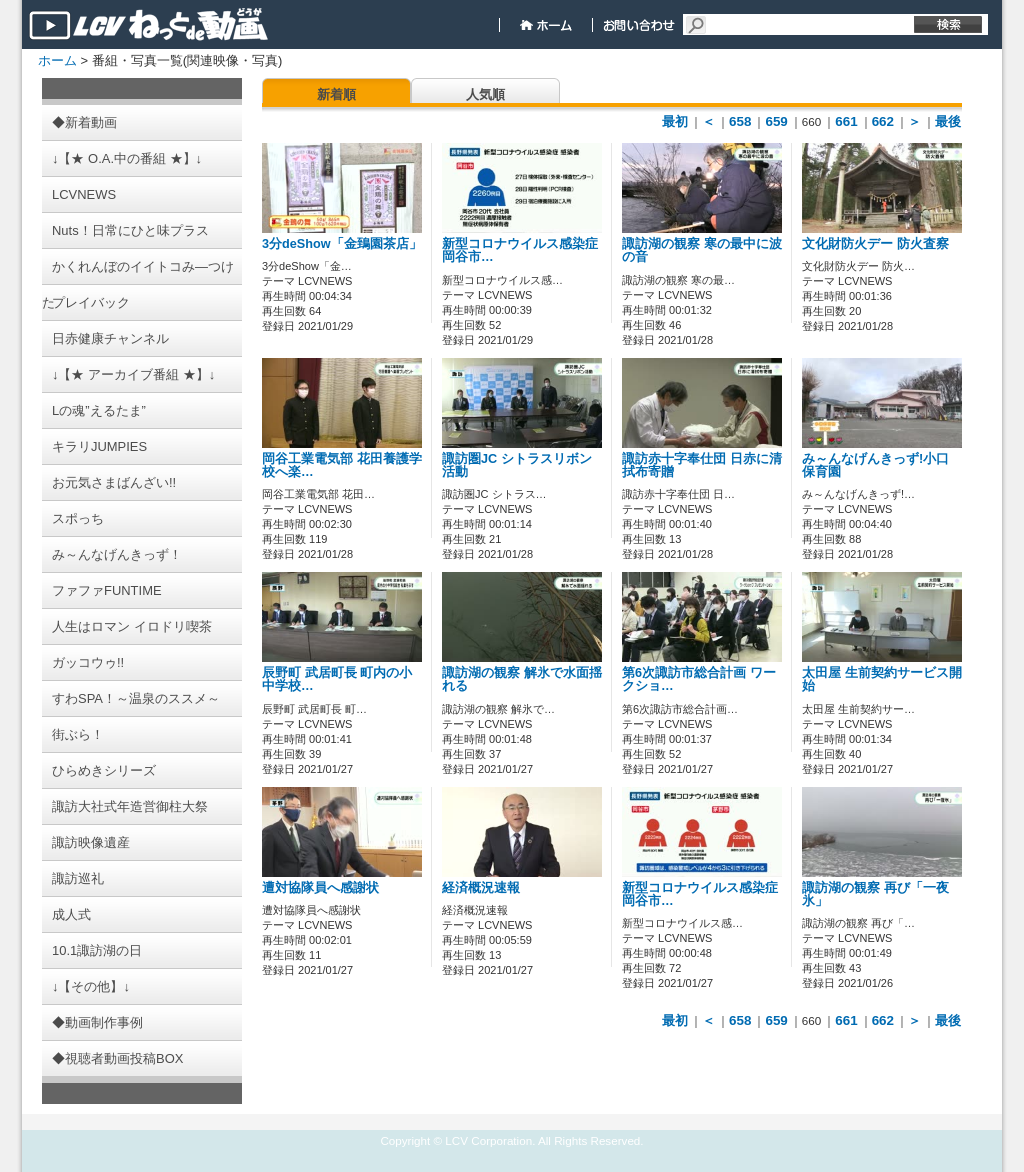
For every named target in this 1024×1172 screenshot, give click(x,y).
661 (846, 121)
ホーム (57, 60)
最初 (675, 121)
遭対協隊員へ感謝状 (320, 888)
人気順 (485, 94)
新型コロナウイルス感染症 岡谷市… (520, 250)
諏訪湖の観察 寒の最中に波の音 (702, 250)
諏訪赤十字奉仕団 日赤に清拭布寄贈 (702, 465)
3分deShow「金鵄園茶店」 (342, 244)
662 (883, 121)
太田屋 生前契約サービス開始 (882, 679)
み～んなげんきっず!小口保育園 (875, 465)
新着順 (336, 94)
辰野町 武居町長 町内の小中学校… (337, 679)
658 (740, 121)
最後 (948, 121)
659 (776, 121)
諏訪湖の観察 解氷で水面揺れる (522, 679)
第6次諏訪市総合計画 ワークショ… (699, 679)
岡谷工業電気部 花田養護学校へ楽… (342, 465)
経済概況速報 (481, 888)
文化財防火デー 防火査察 (875, 244)
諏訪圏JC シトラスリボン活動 (517, 465)
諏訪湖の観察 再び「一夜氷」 (875, 894)
